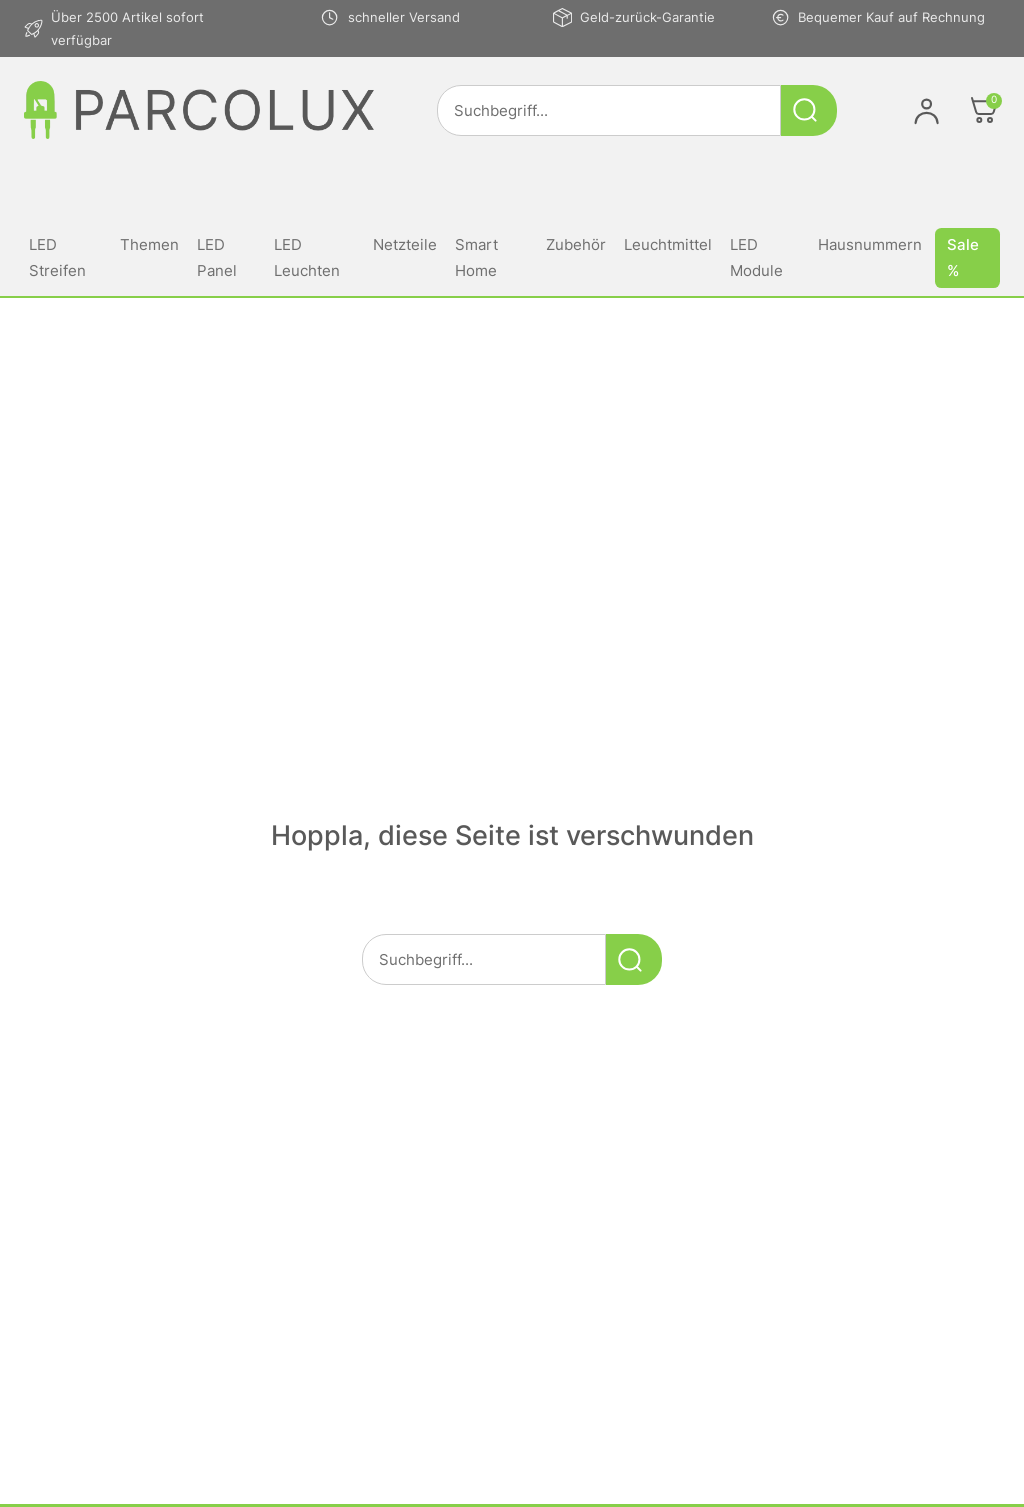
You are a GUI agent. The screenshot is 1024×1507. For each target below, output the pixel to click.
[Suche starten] (809, 110)
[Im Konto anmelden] (926, 110)
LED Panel (217, 257)
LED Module (756, 257)
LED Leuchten (307, 257)
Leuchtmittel (668, 244)
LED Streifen (57, 257)
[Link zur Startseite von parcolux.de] (199, 110)
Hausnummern (870, 244)
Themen (149, 244)
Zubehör (576, 244)
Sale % (963, 257)
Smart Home (476, 257)
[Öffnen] (984, 110)
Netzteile (405, 244)
